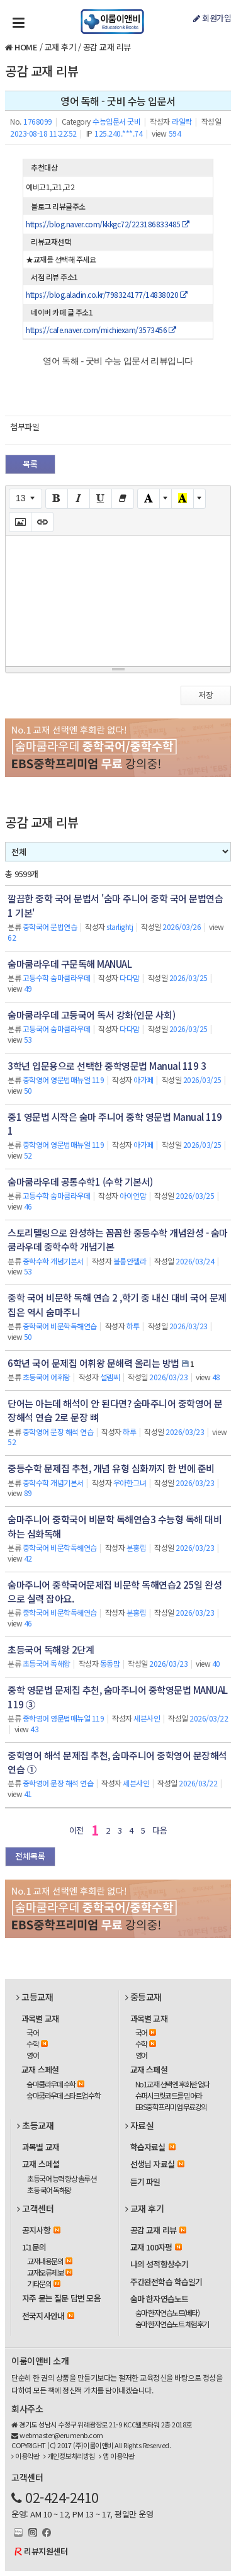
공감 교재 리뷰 (107, 47)
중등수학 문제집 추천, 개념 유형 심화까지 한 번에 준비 (111, 1468)
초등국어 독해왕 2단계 (51, 1649)
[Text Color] (148, 499)
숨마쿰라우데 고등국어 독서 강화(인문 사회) (91, 1014)
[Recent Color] (182, 499)
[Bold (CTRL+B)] (56, 499)
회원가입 (212, 18)
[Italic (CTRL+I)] (78, 499)
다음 (159, 1830)
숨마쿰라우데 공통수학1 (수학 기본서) (80, 1181)
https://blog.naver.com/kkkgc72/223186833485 (107, 223)
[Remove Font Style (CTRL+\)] (122, 499)
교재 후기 (60, 47)
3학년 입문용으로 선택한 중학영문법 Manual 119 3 (107, 1065)
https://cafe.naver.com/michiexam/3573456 (101, 329)
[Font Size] (25, 499)
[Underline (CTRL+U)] (100, 499)
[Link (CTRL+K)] (42, 522)
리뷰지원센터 (45, 2551)
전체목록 (30, 1856)
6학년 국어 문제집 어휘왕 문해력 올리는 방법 (93, 1363)
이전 (76, 1830)
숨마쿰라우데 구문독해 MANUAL (70, 963)
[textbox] (118, 599)
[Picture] (20, 522)
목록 (30, 464)
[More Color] (165, 499)
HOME (25, 47)
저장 (205, 695)
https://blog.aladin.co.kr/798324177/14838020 (106, 294)
